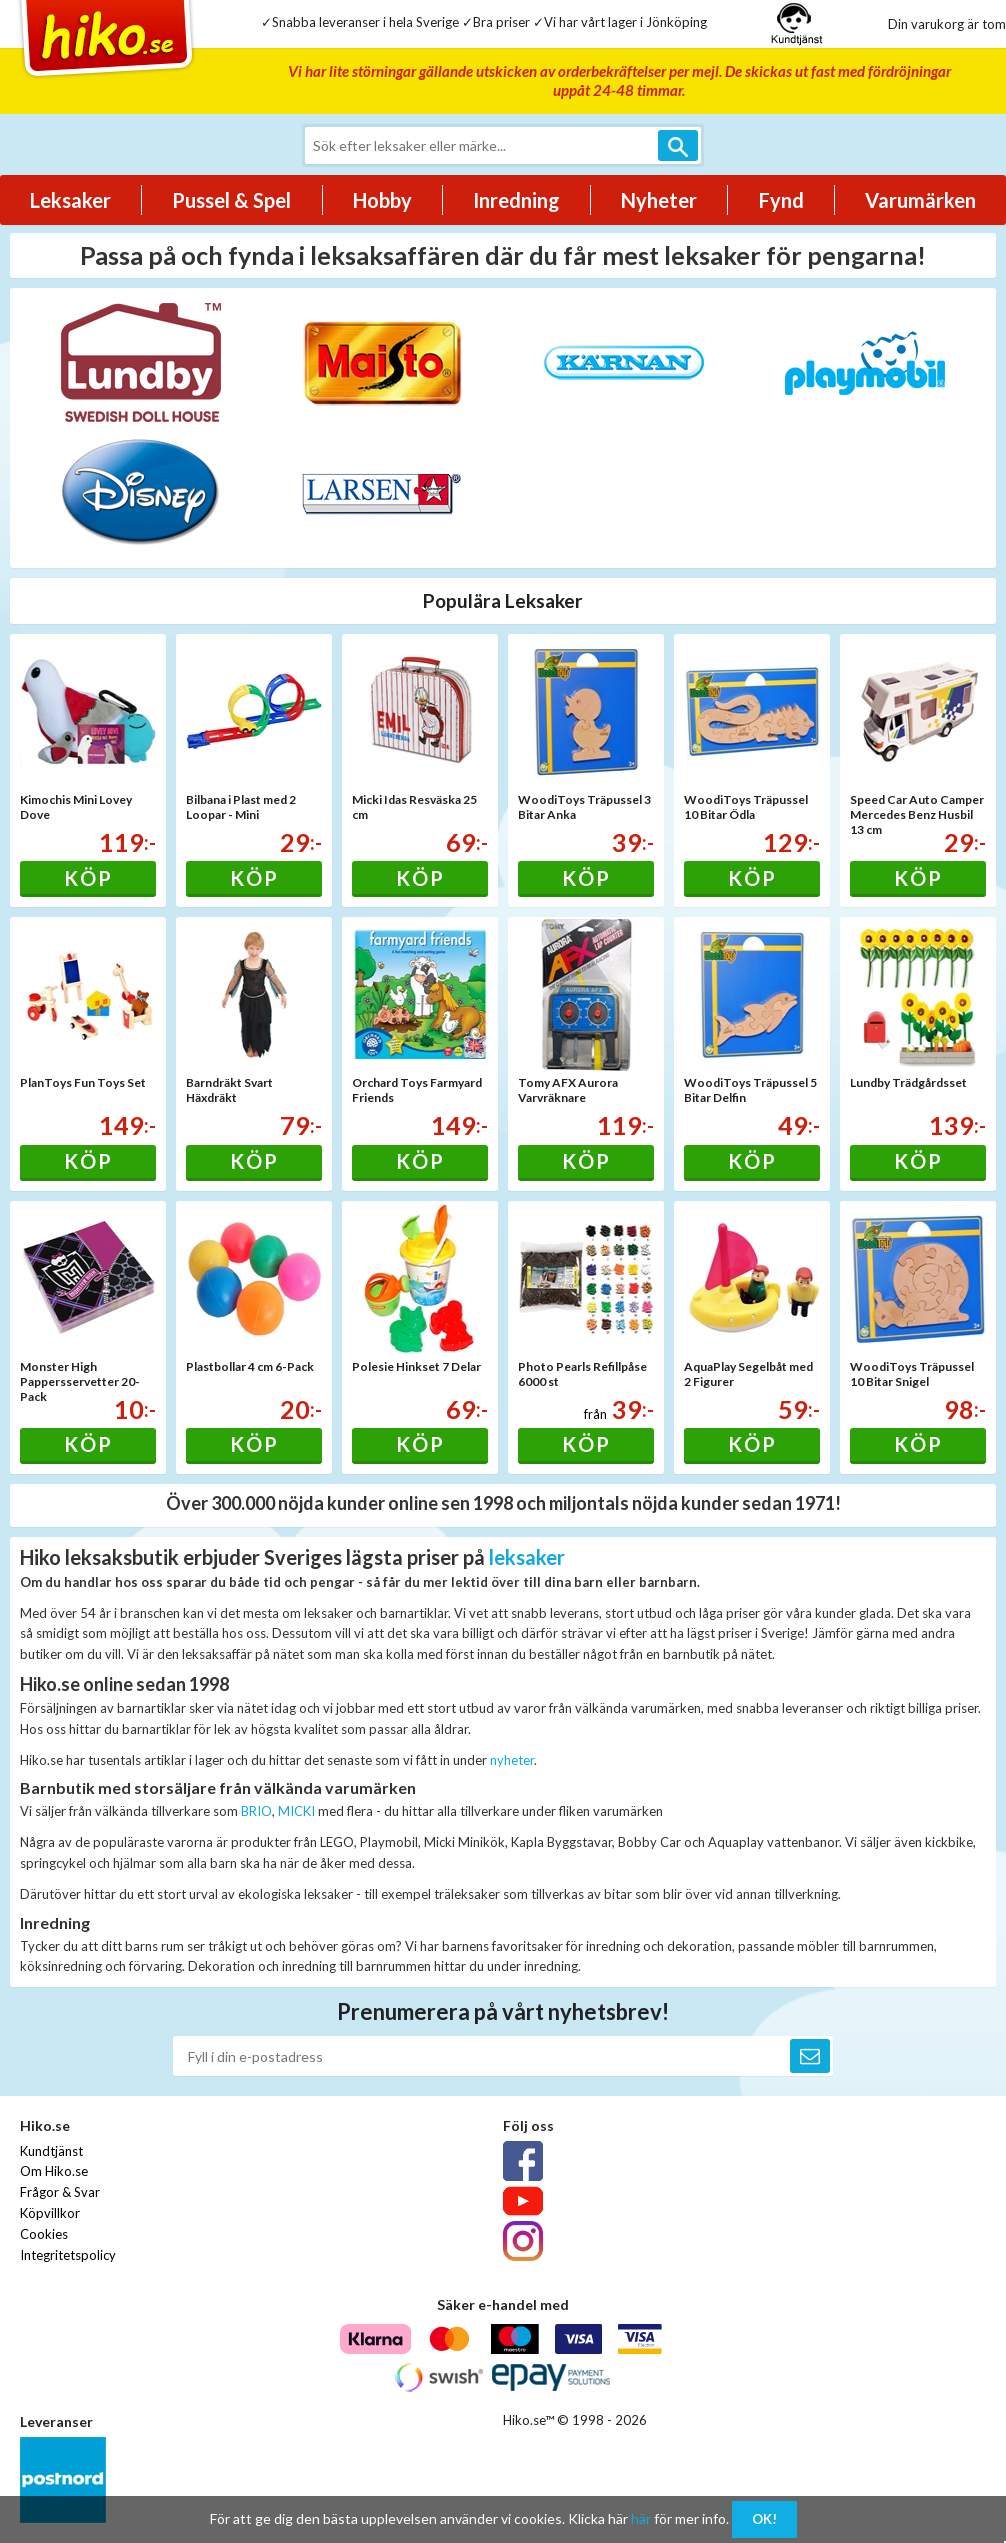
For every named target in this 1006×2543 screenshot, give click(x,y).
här (641, 2518)
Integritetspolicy (68, 2255)
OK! (764, 2519)
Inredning (516, 200)
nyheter (512, 1760)
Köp (88, 878)
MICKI (296, 1811)
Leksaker (70, 200)
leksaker (527, 1557)
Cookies (44, 2234)
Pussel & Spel (231, 200)
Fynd (781, 200)
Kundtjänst (51, 2151)
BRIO (256, 1811)
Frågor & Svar (60, 2192)
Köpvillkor (50, 2213)
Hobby (382, 200)
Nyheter (659, 200)
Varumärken (920, 200)
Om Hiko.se (54, 2171)
